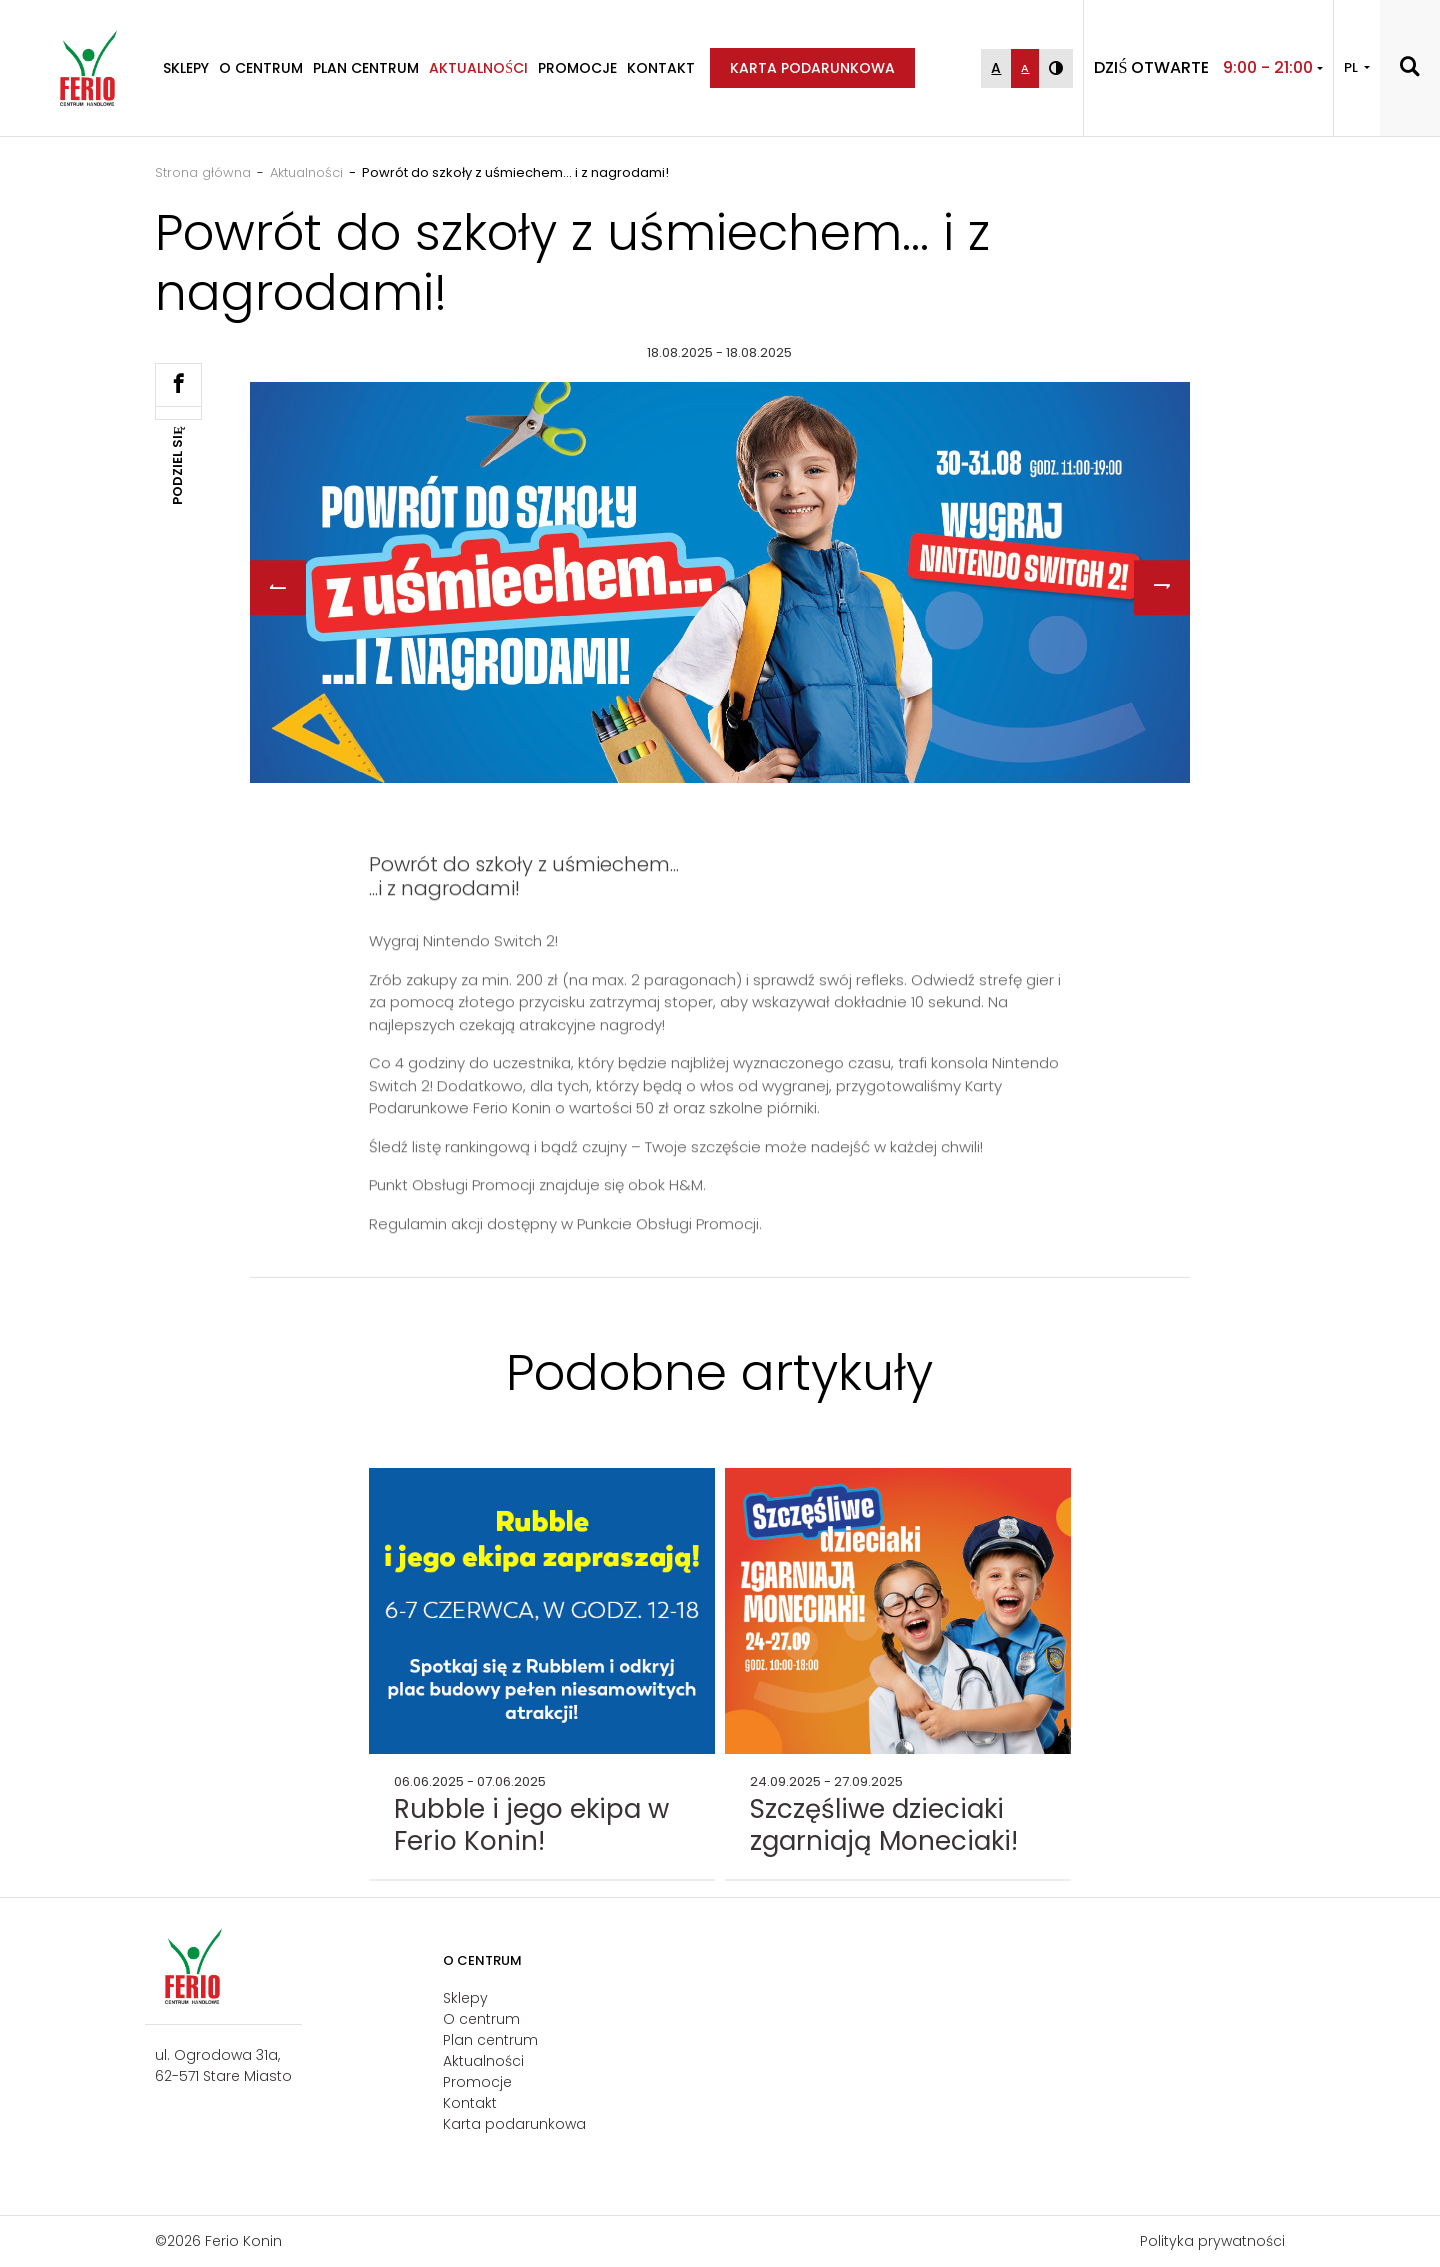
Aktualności (478, 68)
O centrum (261, 68)
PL (1352, 67)
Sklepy (186, 68)
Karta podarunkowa (812, 68)
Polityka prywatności (1212, 2241)
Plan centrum (366, 68)
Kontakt (661, 68)
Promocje (577, 68)
